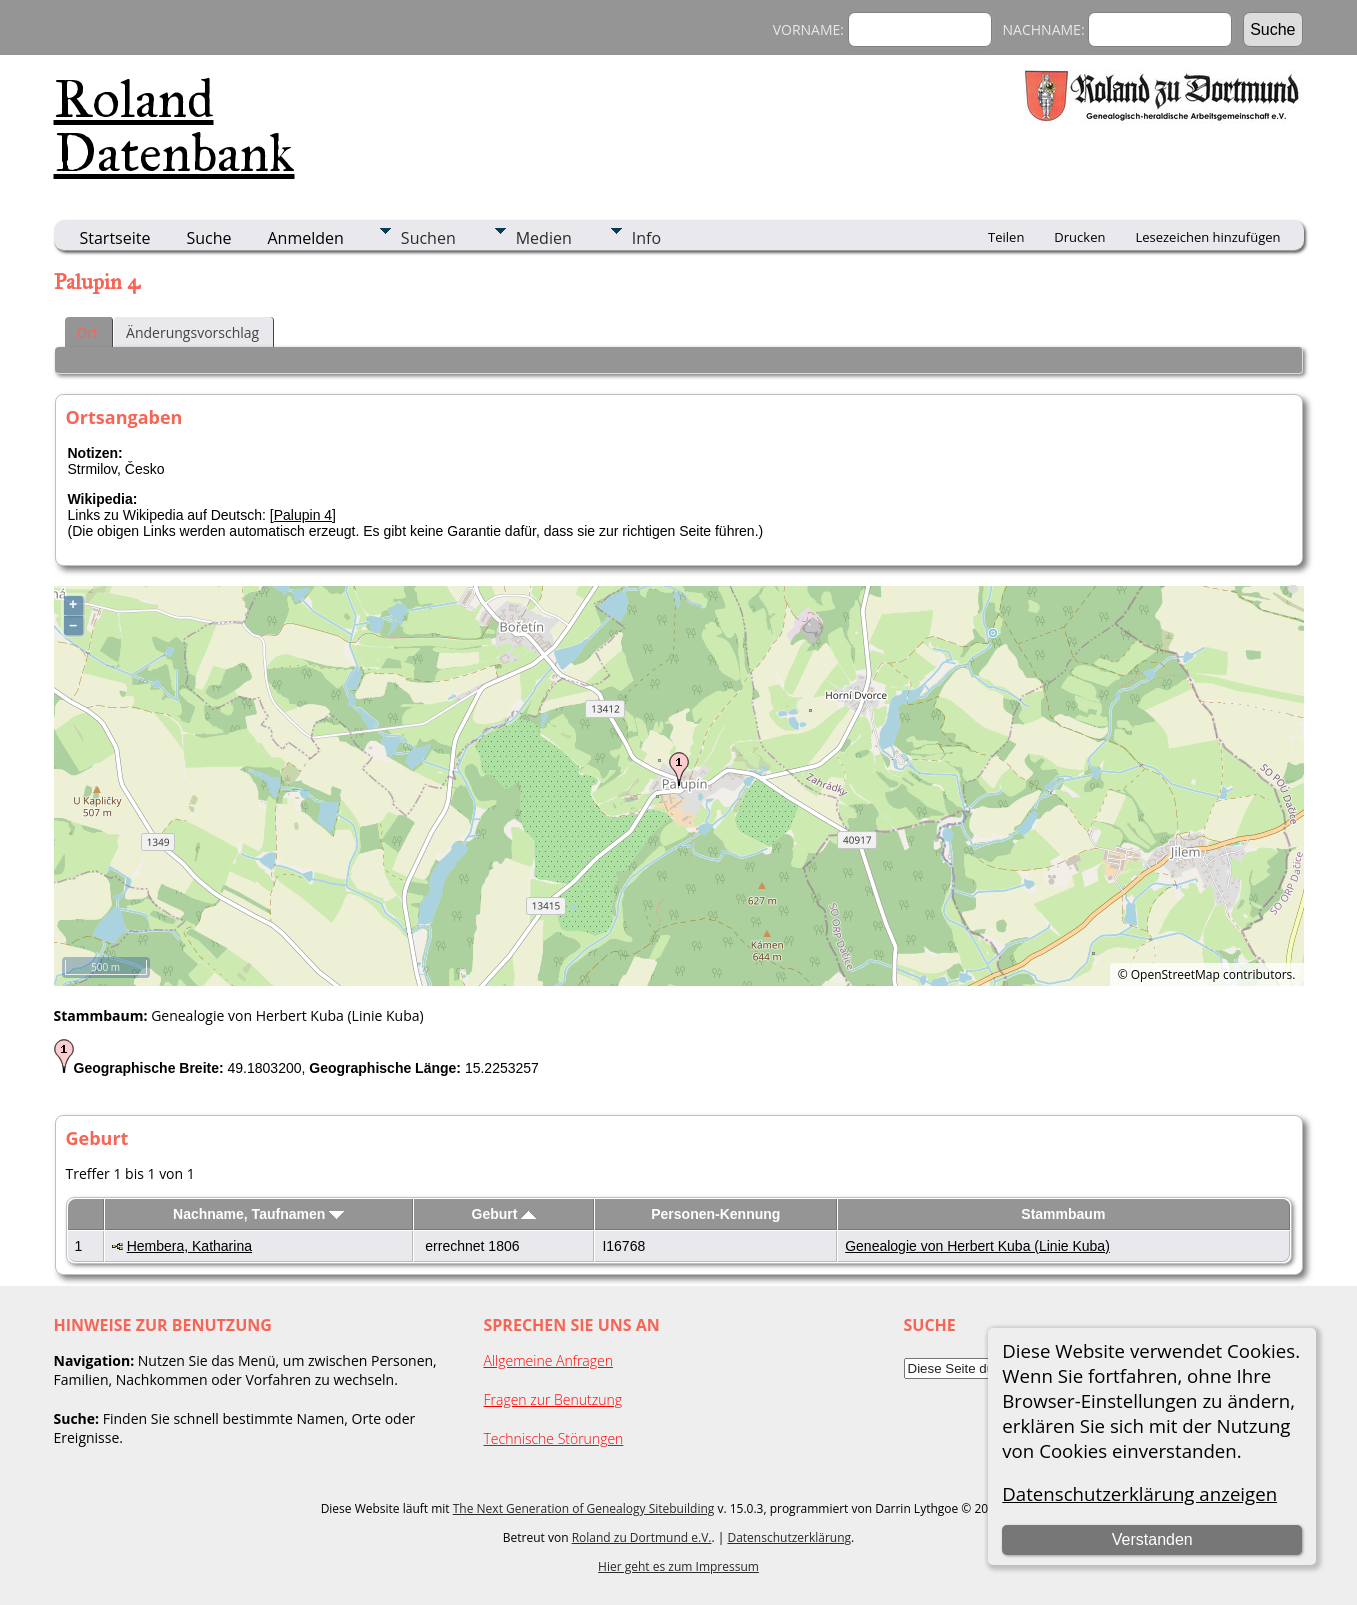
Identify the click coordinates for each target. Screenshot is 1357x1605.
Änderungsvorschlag (192, 332)
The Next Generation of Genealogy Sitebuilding (584, 1508)
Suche (208, 238)
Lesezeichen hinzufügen (1207, 237)
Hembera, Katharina (189, 1246)
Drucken (1079, 237)
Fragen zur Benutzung (553, 1399)
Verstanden (1152, 1539)
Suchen (428, 238)
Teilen (1006, 237)
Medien (544, 238)
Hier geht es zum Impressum (678, 1566)
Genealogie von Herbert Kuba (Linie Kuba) (977, 1246)
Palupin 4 (303, 515)
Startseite (115, 238)
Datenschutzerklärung (789, 1537)
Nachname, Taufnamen (258, 1214)
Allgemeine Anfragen (549, 1360)
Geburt (504, 1214)
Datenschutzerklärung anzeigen (1139, 1493)
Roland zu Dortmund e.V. (642, 1537)
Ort (88, 332)
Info (646, 238)
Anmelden (306, 238)
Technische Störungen (554, 1438)
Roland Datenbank (174, 126)
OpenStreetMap (1175, 974)
